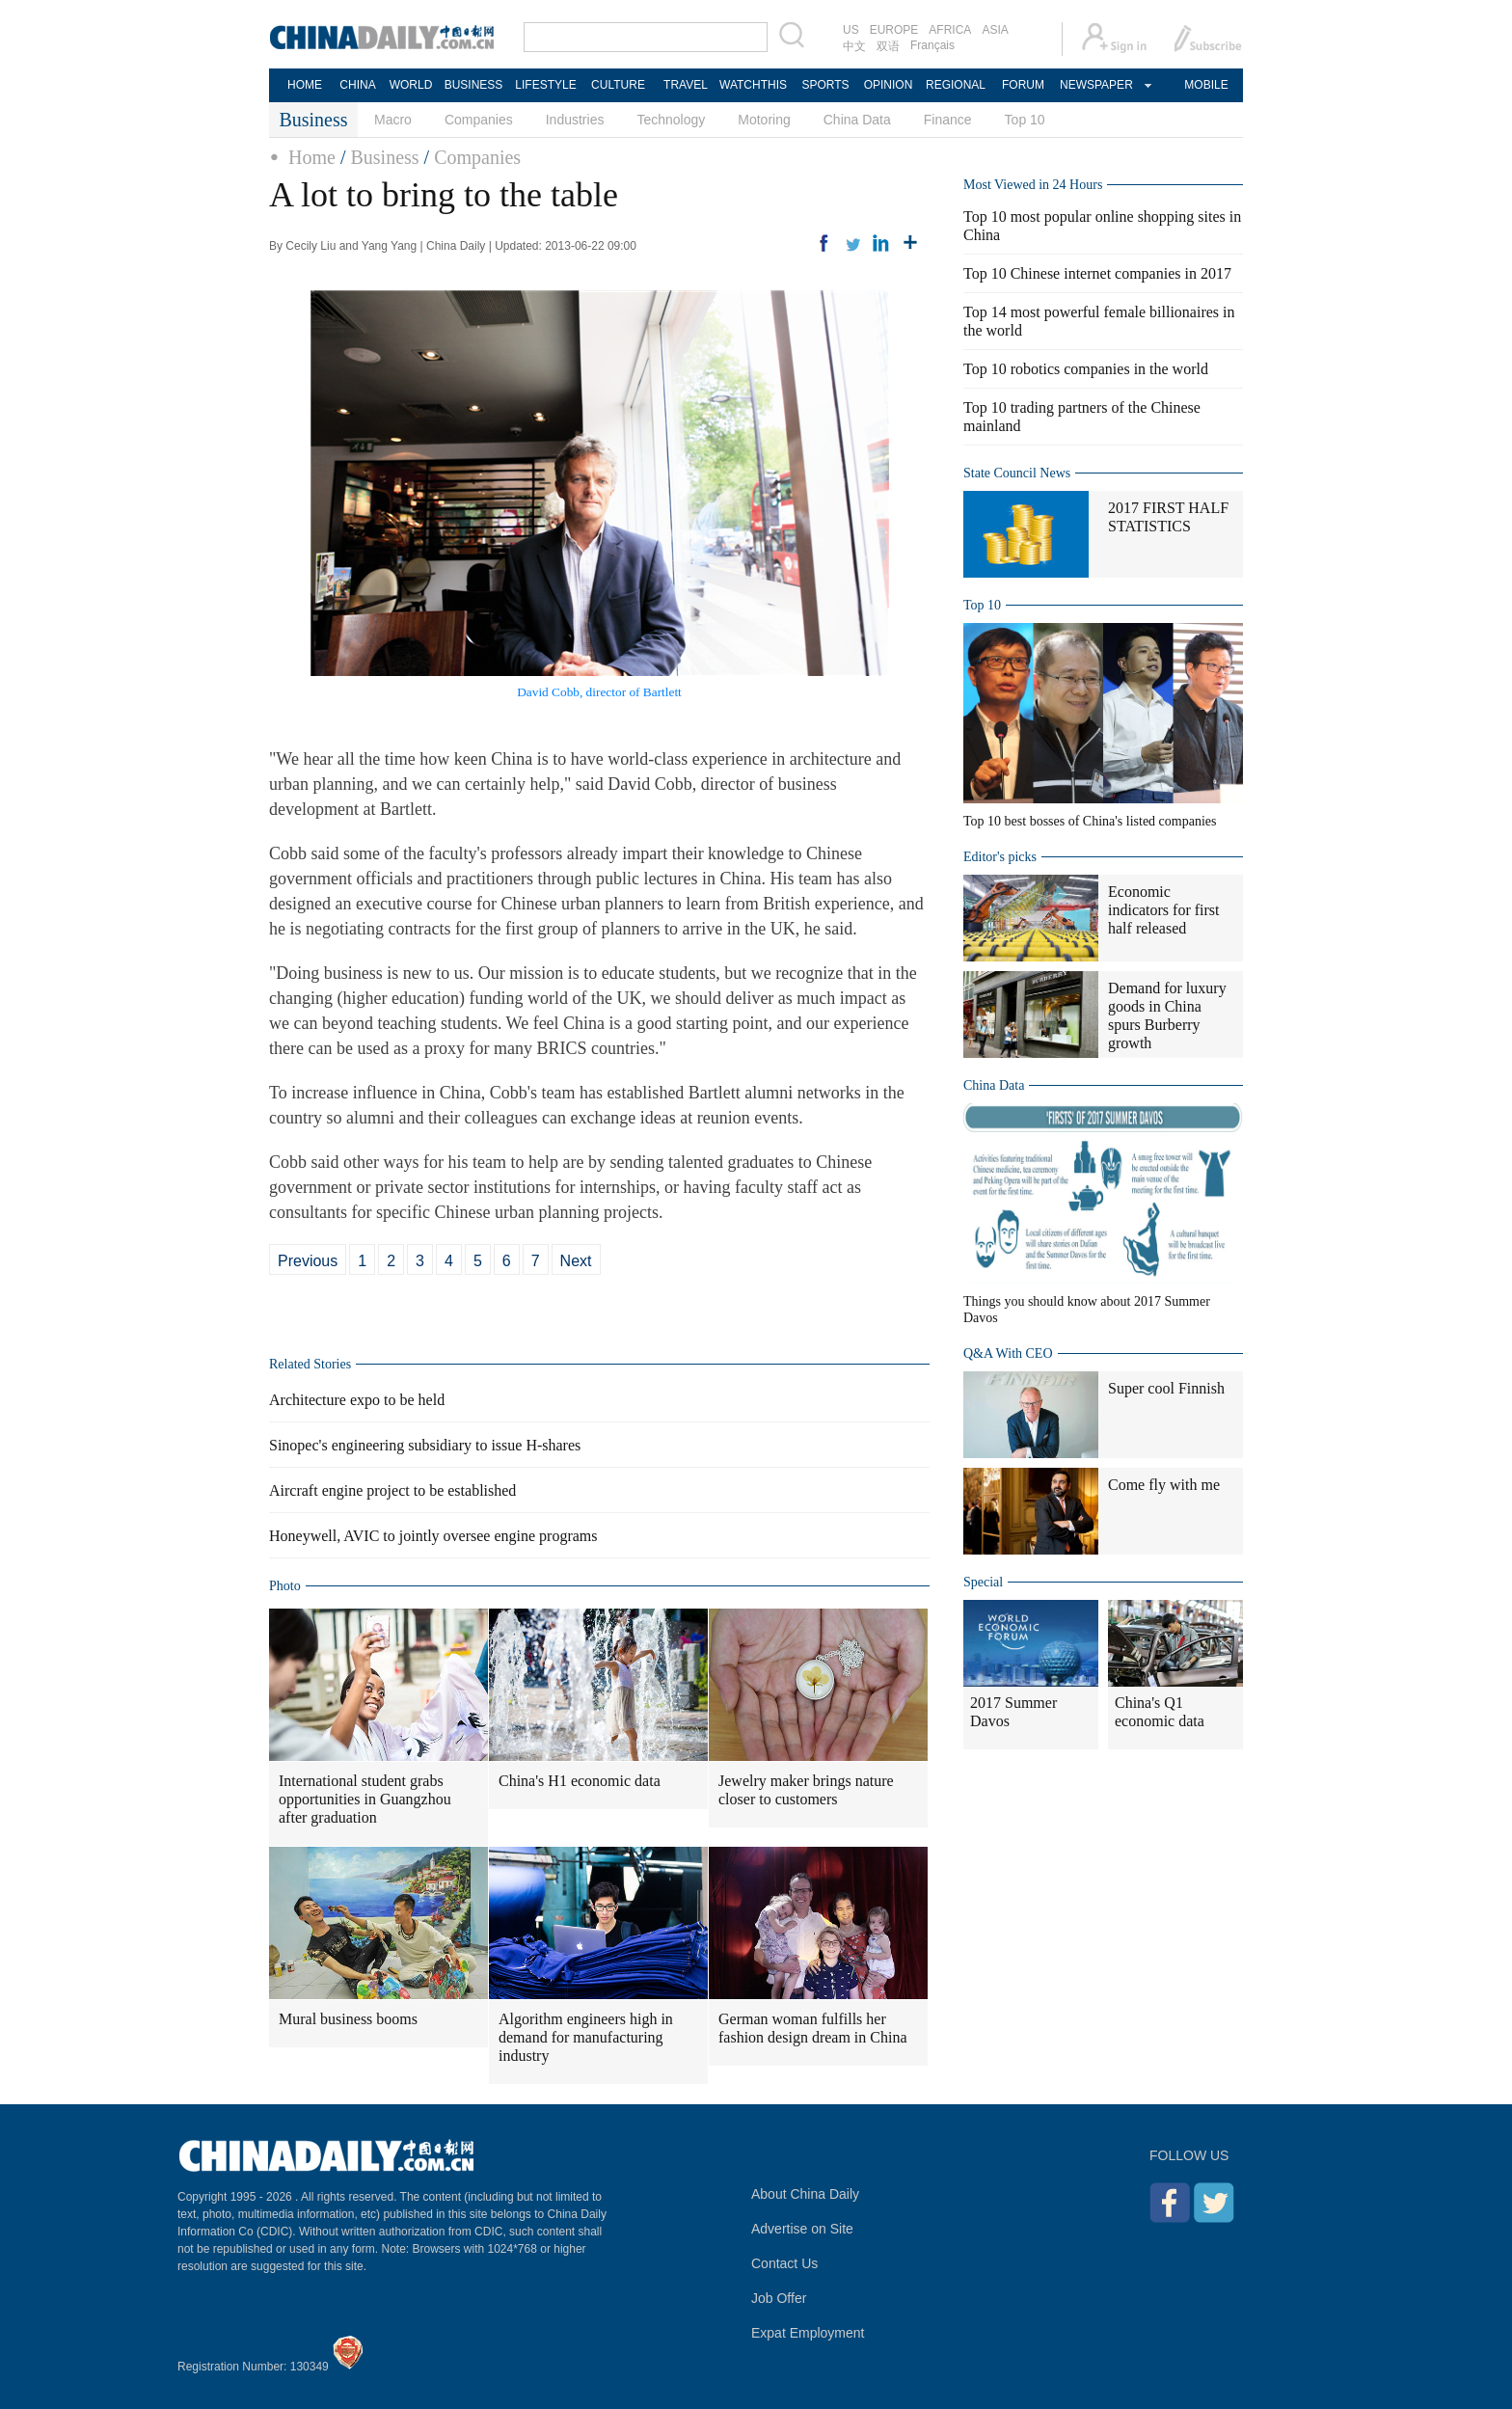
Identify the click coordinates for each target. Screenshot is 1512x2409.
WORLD (411, 85)
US (851, 30)
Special (983, 1582)
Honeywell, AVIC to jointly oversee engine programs (433, 1536)
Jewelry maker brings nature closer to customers (806, 1790)
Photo (285, 1586)
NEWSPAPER (1095, 85)
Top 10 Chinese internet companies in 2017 (1097, 273)
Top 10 (1025, 119)
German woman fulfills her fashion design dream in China (812, 2028)
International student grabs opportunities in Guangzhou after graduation (365, 1799)
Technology (670, 119)
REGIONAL (956, 85)
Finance (948, 119)
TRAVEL (685, 85)
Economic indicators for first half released (1164, 909)
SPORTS (825, 85)
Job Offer (778, 2298)
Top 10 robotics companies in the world (1085, 369)
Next (576, 1261)
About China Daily (805, 2194)
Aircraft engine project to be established (392, 1490)
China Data (857, 119)
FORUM (1023, 85)
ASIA (995, 30)
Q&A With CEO (1008, 1353)
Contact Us (784, 2263)
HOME (304, 85)
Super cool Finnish (1166, 1388)
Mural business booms (348, 2019)
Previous (308, 1261)
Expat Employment (808, 2333)
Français (932, 45)
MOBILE (1206, 85)
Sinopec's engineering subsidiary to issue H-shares (424, 1445)
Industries (575, 119)
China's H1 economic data (580, 1781)
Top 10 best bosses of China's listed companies (1089, 821)
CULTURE (618, 85)
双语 (888, 46)
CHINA (357, 85)
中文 (854, 46)
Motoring (764, 119)
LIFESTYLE (545, 85)
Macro (393, 119)
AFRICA (950, 30)
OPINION (888, 85)
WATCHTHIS (753, 85)
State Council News (1016, 473)
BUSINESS (474, 85)
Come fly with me (1164, 1484)
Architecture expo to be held (357, 1400)
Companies (479, 119)
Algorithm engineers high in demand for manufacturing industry (586, 2037)
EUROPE (894, 30)
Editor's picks (1000, 857)
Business (384, 157)
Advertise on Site (802, 2228)
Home (312, 157)
